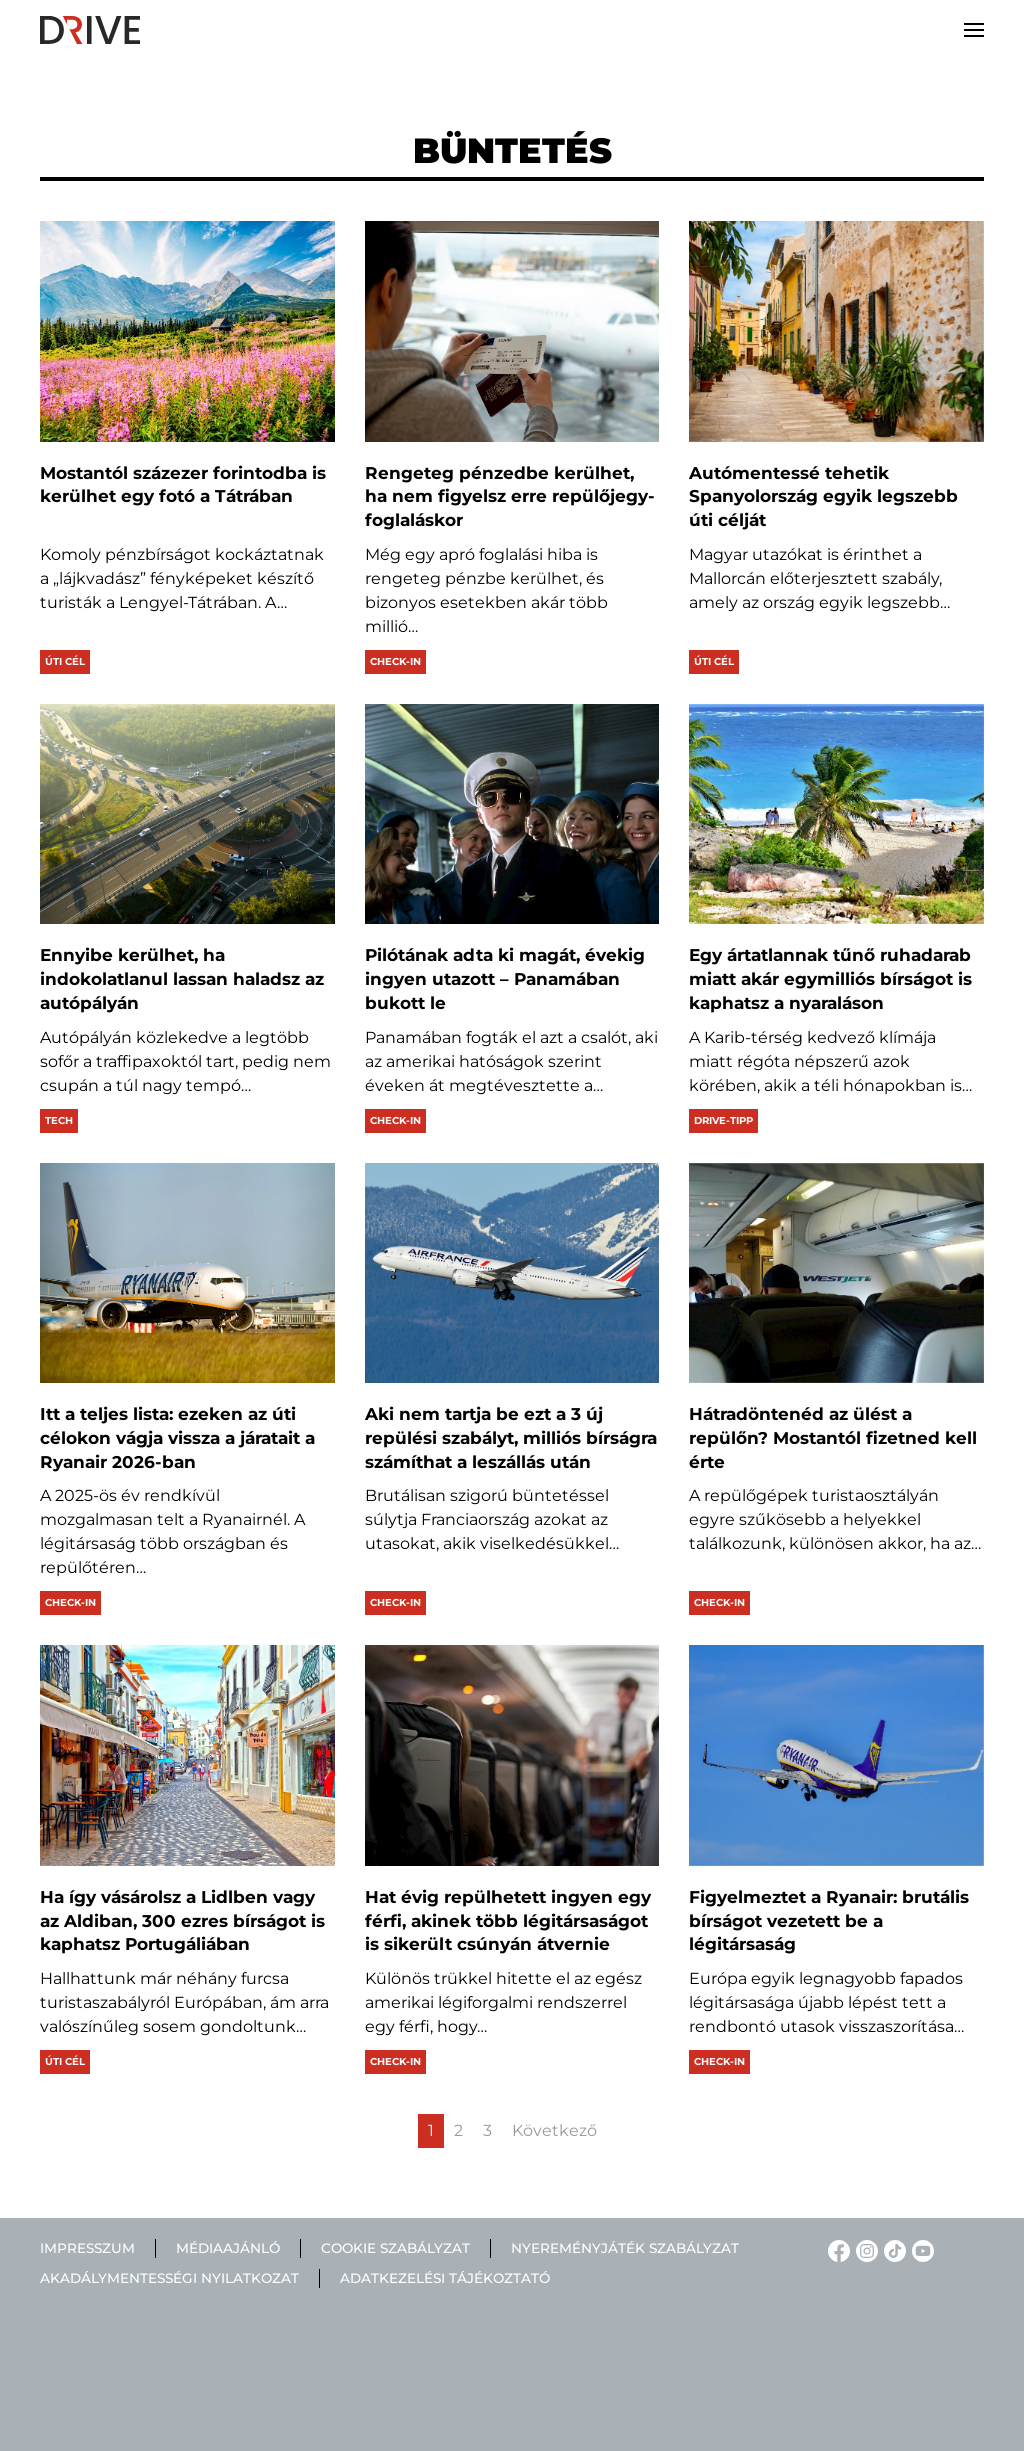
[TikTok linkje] (892, 2249)
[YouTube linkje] (920, 2249)
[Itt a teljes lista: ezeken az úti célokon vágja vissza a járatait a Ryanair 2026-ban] (187, 1273)
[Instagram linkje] (864, 2249)
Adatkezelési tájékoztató (445, 2279)
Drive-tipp (723, 1120)
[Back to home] (90, 30)
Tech (59, 1120)
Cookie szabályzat (395, 2248)
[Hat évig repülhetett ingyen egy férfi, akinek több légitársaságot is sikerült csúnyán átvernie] (512, 1755)
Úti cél (65, 661)
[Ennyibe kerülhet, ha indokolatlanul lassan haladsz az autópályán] (187, 814)
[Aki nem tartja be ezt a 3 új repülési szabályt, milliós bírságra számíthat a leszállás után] (512, 1273)
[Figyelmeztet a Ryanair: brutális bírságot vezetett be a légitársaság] (836, 1755)
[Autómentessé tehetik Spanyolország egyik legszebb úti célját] (836, 331)
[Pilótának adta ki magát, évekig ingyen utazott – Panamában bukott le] (512, 814)
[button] (974, 30)
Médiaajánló (228, 2248)
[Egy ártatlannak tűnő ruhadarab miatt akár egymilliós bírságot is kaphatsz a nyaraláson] (836, 814)
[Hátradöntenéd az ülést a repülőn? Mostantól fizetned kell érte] (836, 1273)
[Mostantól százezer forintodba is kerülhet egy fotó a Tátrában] (187, 331)
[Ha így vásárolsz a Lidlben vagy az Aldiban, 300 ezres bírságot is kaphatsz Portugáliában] (187, 1755)
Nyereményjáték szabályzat (625, 2248)
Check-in (395, 661)
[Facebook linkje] (836, 2249)
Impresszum (87, 2248)
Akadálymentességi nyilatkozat (169, 2279)
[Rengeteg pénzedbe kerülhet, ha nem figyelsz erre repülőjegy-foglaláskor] (512, 331)
